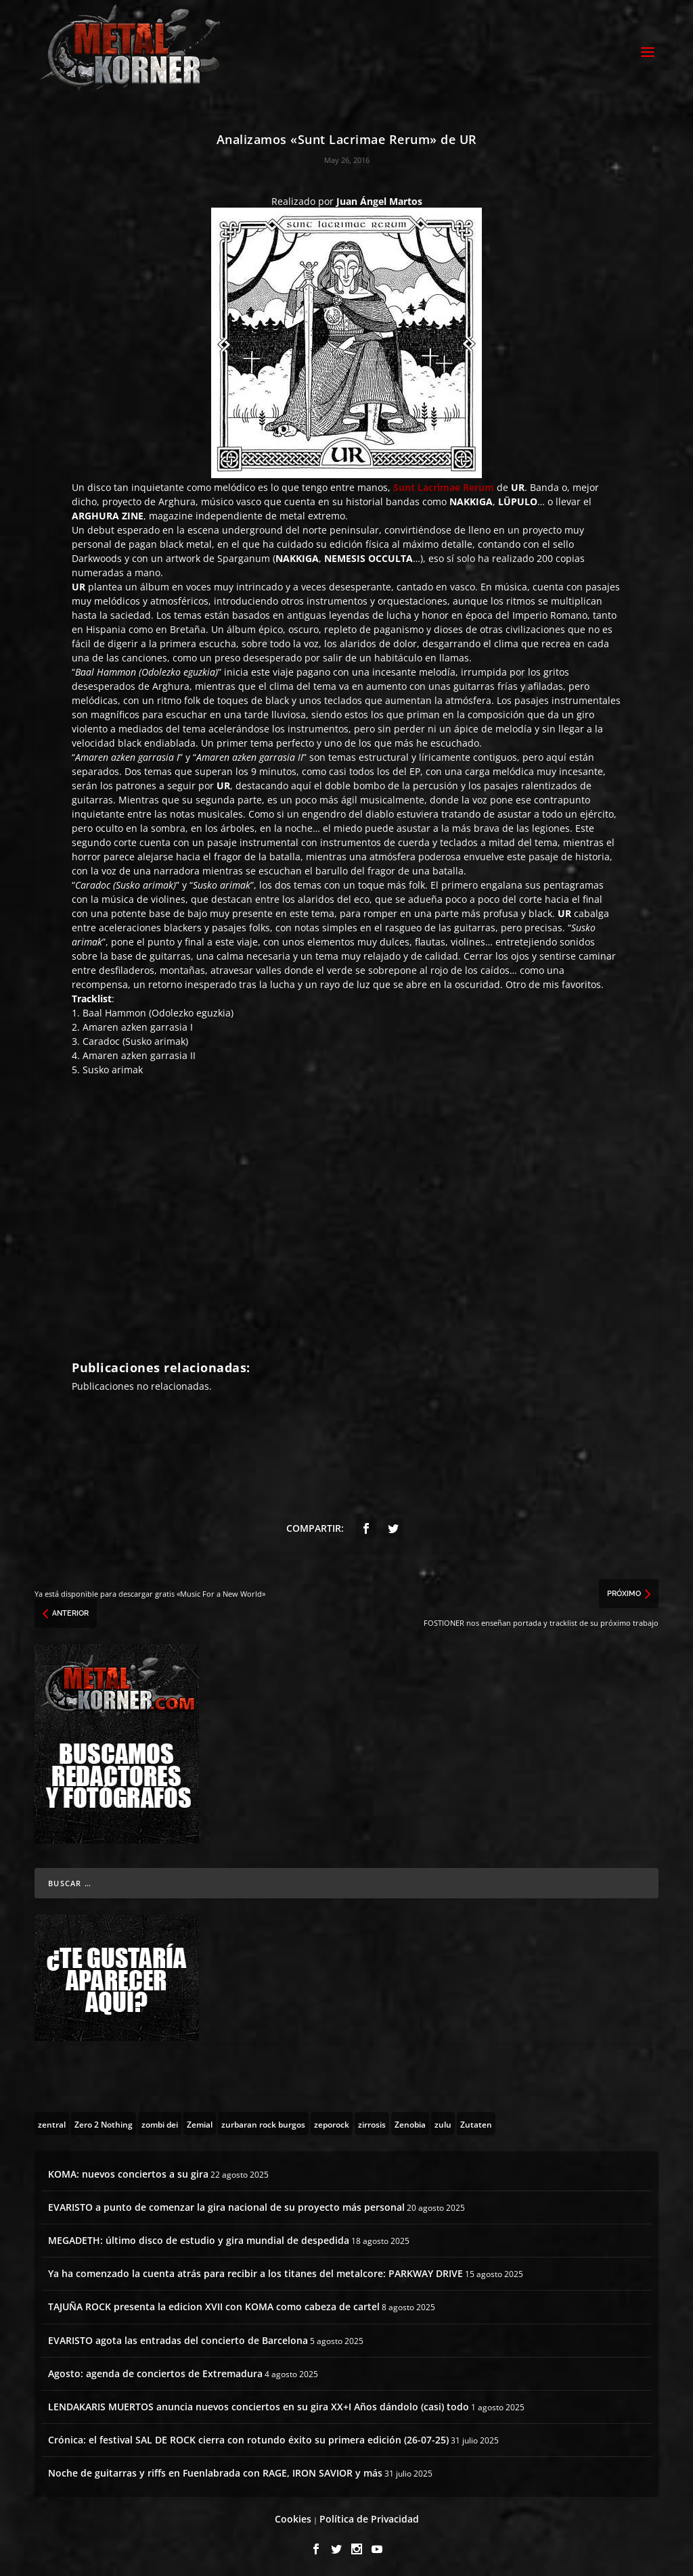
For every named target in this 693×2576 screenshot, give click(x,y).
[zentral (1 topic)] (52, 2121)
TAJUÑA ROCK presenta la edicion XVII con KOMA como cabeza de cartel (214, 2304)
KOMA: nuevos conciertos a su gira (128, 2171)
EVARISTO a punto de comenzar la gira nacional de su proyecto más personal (226, 2205)
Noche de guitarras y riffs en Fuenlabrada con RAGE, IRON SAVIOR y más (215, 2470)
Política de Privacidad (369, 2516)
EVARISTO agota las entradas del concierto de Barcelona (178, 2338)
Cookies (293, 2516)
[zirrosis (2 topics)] (372, 2121)
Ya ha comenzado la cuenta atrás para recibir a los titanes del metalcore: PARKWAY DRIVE (255, 2271)
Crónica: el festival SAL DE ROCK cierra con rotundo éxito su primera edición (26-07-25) (248, 2437)
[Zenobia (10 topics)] (410, 2121)
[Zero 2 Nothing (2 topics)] (103, 2121)
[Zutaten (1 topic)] (476, 2121)
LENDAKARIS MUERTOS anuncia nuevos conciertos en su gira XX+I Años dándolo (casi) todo (258, 2404)
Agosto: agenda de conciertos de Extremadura (155, 2371)
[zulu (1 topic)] (443, 2121)
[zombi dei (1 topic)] (159, 2121)
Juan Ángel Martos (379, 199)
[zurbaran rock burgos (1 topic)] (263, 2121)
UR (78, 584)
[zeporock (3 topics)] (332, 2121)
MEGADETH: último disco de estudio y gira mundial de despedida (198, 2238)
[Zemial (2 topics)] (199, 2121)
